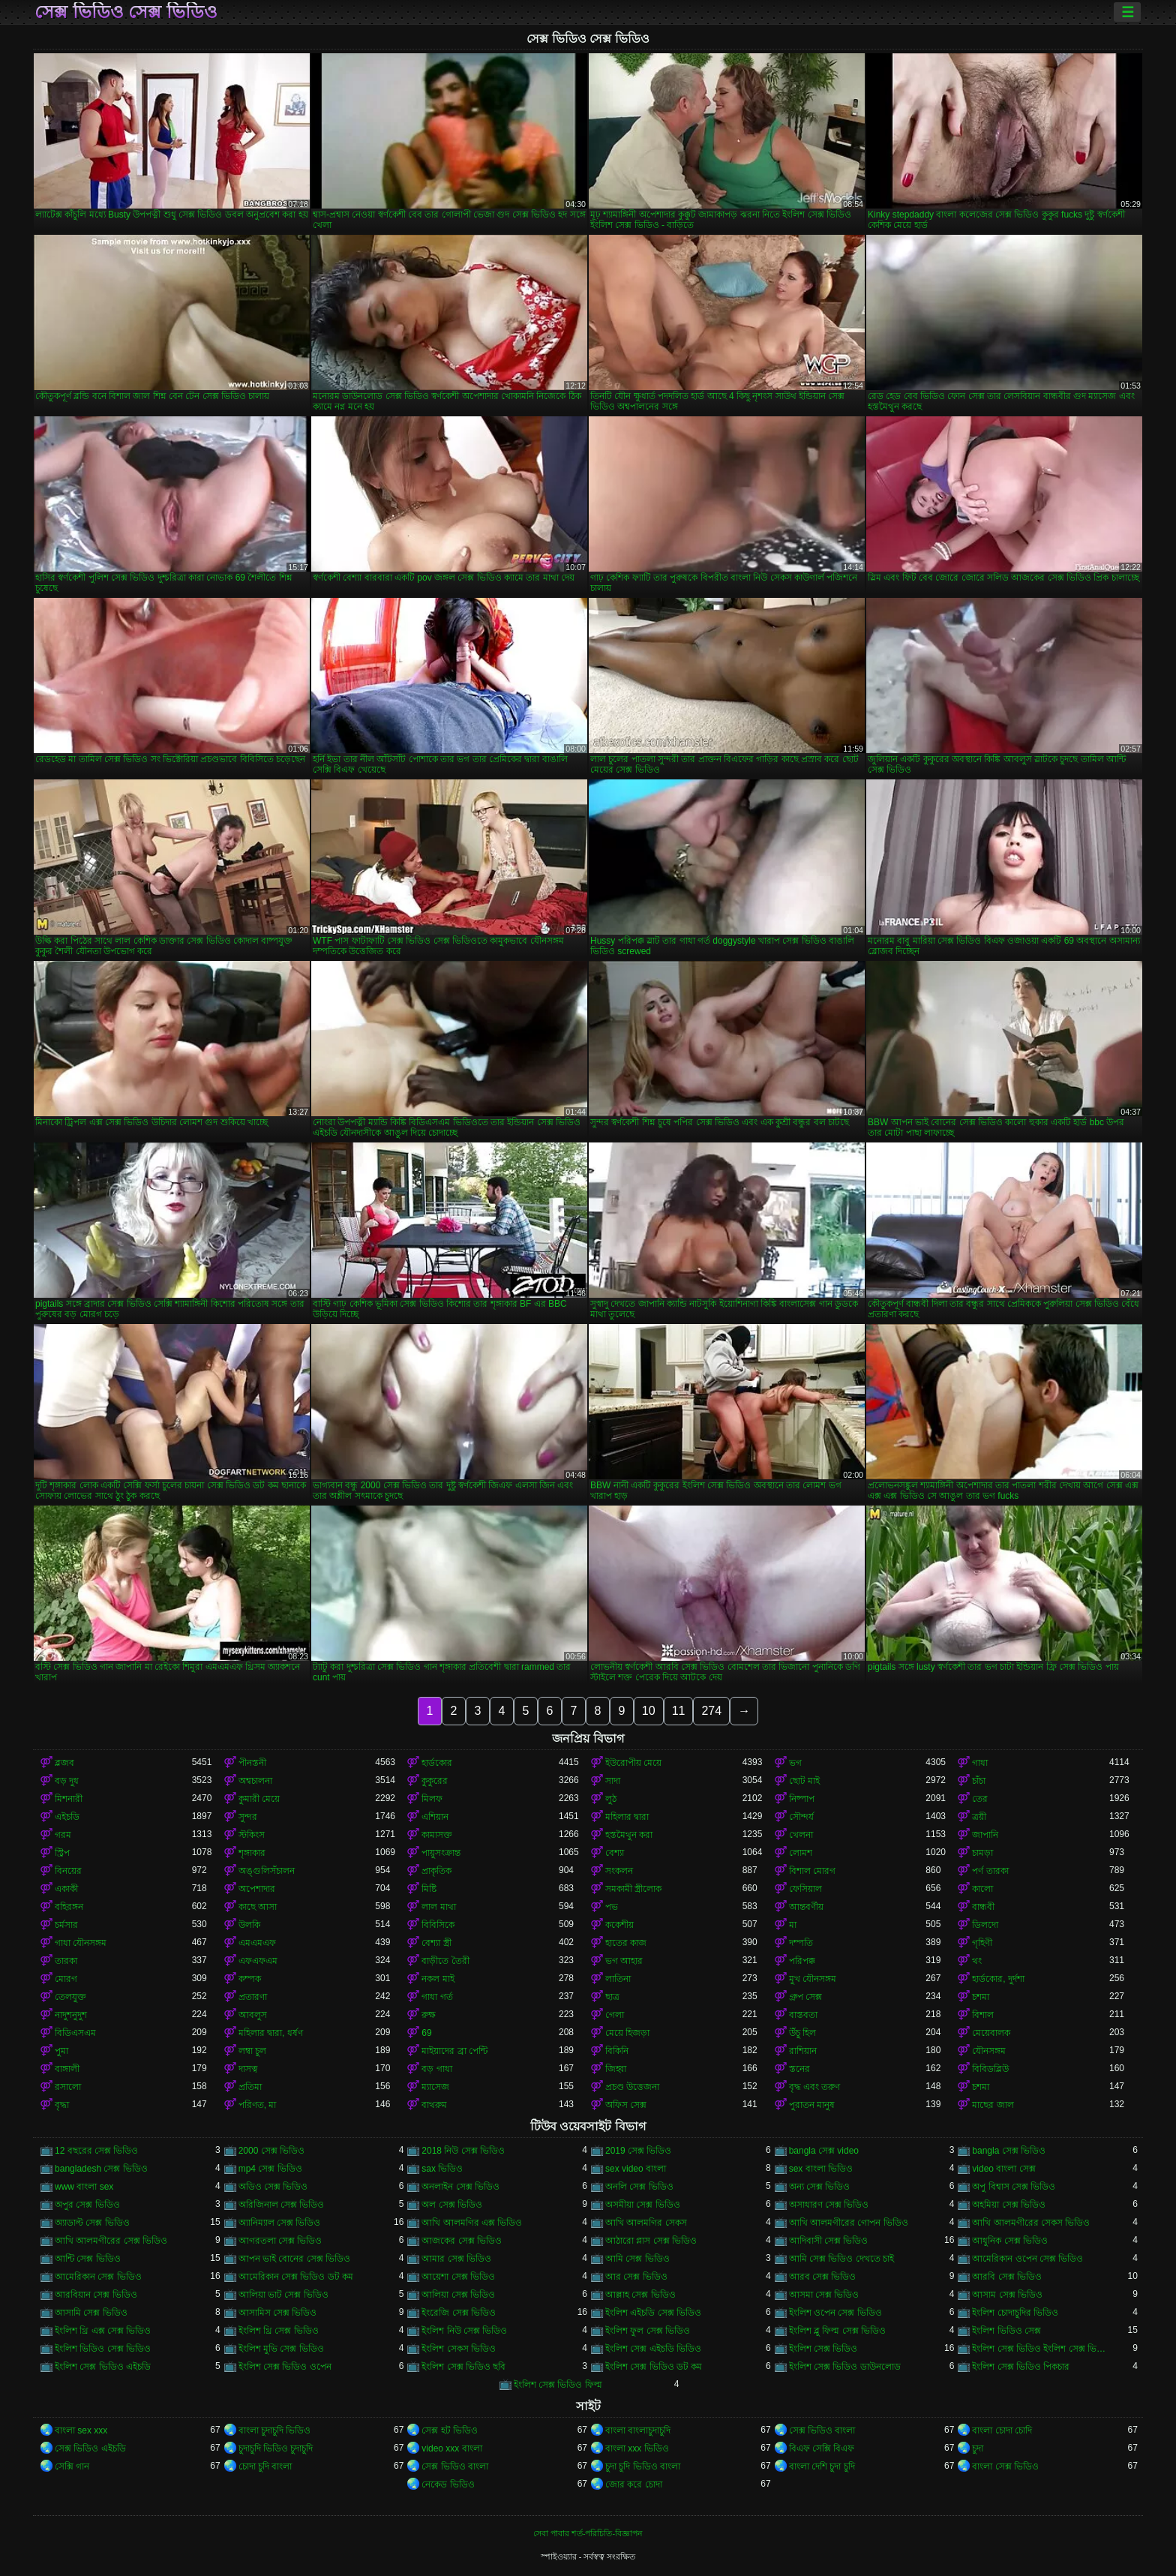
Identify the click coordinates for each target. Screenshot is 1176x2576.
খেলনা (801, 1835)
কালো (982, 1889)
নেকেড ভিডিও (448, 2484)
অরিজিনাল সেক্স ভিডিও (281, 2204)
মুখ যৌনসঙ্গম (812, 1979)
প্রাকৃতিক (437, 1871)
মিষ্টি (429, 1889)
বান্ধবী (983, 1907)
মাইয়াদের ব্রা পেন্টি (455, 2051)
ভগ (795, 1763)
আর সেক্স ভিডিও (636, 2276)
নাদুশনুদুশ (71, 2015)
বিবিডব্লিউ (990, 2069)
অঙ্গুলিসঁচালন (266, 1871)
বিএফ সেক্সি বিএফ (822, 2448)
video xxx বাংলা (452, 2448)
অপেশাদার (256, 1889)
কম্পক (249, 1979)
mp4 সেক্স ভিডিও (270, 2168)
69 (426, 2033)
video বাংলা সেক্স (1003, 2168)
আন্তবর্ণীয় (806, 1907)
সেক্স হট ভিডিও (450, 2430)
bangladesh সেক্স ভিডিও (101, 2168)
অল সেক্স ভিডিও (452, 2204)
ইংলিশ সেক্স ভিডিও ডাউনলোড (845, 2366)
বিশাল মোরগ (812, 1871)
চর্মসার (66, 1925)
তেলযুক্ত (70, 1997)
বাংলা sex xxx (81, 2430)
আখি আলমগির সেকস (646, 2222)
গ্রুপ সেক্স (805, 1997)
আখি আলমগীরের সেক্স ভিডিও (111, 2240)
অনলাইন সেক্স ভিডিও (461, 2186)
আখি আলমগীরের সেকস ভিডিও (1031, 2222)
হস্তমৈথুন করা (628, 1835)
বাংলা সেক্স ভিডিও (1005, 2466)
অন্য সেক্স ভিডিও (819, 2186)
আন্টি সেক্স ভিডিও (88, 2258)
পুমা (61, 2051)
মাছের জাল (992, 2105)
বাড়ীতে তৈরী (445, 1961)
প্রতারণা (252, 1997)
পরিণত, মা (257, 2105)
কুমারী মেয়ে (259, 1799)
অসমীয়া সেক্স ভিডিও (642, 2204)
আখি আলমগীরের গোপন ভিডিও (848, 2222)
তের (980, 1799)
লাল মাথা (438, 1907)
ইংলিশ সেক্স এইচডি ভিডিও (653, 2348)
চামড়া (982, 1853)
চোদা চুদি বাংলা (265, 2466)
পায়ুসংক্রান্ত (441, 1853)
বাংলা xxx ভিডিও (637, 2448)
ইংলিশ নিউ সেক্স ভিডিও (464, 2330)
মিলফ (432, 1799)
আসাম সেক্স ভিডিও (1007, 2294)
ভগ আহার (624, 1961)
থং (977, 1961)
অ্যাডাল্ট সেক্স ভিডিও (92, 2222)
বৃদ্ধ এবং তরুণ (815, 2087)
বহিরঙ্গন (69, 1907)
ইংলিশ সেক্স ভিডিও (823, 2348)
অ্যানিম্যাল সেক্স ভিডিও (279, 2222)
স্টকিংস (251, 1835)
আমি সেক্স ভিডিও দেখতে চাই (841, 2258)
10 (649, 1710)
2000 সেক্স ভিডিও (271, 2150)
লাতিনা (618, 1979)
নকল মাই (438, 1979)
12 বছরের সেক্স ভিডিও (96, 2150)
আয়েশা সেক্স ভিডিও (458, 2276)
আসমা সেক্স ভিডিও (824, 2294)
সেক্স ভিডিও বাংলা (822, 2430)
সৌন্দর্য (801, 1817)
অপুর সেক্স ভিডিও (87, 2204)
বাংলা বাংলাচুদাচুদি (637, 2430)
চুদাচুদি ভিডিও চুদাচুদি (276, 2448)
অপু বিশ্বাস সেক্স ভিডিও (1013, 2186)
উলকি (249, 1925)
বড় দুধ (67, 1781)
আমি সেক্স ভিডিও (637, 2258)
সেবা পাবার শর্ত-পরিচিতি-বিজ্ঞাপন (588, 2533)
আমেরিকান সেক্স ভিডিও (98, 2276)
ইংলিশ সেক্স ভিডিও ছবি (464, 2366)
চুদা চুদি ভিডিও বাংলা (642, 2466)
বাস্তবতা (803, 2015)
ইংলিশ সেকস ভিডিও (459, 2348)
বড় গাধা (437, 2069)
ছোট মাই (804, 1781)
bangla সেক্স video (824, 2150)
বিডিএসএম (75, 2033)
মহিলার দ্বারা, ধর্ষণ (270, 2033)
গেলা (614, 2015)
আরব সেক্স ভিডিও (822, 2276)
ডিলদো (985, 1925)
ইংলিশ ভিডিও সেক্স (1006, 2330)
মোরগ (66, 1979)
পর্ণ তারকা (990, 1871)
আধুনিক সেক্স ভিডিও (1010, 2240)
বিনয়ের (68, 1871)
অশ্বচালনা (255, 1781)
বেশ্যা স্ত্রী (436, 1943)
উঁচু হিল (802, 2033)
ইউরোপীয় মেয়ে (633, 1763)
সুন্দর (247, 1817)
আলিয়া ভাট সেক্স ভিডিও (283, 2294)
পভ (611, 1907)
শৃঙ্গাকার (252, 1853)
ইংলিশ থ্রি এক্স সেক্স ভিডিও (103, 2330)
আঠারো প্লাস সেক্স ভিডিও (651, 2240)
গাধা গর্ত (437, 1997)
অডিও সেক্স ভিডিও (273, 2186)
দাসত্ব (248, 2069)
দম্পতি (801, 1943)
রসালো (68, 2087)
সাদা (612, 1781)
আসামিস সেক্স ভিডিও (277, 2312)
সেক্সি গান (72, 2466)
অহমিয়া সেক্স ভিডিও (1009, 2204)
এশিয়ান (435, 1817)
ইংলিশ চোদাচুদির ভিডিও (1015, 2312)
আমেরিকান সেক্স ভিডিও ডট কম (295, 2276)
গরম (63, 1835)
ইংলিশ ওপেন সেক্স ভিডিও (835, 2312)
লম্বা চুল (252, 2051)
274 (711, 1710)
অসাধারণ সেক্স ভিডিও (829, 2204)
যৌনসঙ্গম (989, 2051)
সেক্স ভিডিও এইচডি (90, 2448)
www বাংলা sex (84, 2186)
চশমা (980, 1997)
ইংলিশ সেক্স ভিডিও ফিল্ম (558, 2384)
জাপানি (985, 1835)
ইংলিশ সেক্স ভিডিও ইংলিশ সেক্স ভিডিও (1040, 2348)
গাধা (980, 1763)
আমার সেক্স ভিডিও (456, 2258)
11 (679, 1710)
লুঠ (610, 1799)
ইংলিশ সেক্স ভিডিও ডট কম (653, 2366)
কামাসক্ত (437, 1835)
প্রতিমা (250, 2087)
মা (792, 1925)
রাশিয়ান (803, 2051)
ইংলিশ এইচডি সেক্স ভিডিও (653, 2312)
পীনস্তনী (252, 1763)
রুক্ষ (429, 2015)
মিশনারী (68, 1799)
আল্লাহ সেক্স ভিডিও (640, 2294)
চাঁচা (979, 1781)
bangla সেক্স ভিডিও (1009, 2150)
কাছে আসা (257, 1907)
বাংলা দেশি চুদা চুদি (822, 2466)
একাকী (66, 1889)
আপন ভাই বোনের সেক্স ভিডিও (294, 2258)
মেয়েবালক (991, 2033)
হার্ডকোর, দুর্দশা (998, 1979)
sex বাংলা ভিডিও (821, 2168)
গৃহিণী (982, 1943)
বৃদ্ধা (62, 2105)
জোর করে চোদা (633, 2484)
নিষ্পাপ (801, 1799)
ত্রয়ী (979, 1817)
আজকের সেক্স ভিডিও (462, 2240)
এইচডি (67, 1817)
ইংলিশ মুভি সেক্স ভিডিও (281, 2348)
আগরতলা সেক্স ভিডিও (280, 2240)
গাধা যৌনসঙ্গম (80, 1943)
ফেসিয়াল (805, 1889)
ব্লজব (64, 1763)
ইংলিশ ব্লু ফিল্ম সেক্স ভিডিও (837, 2330)
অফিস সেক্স (625, 2105)
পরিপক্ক (802, 1961)
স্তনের (799, 2069)
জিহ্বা (615, 2069)
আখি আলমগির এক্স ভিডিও (472, 2222)
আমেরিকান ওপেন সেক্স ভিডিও (1027, 2258)
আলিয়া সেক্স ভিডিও (458, 2294)
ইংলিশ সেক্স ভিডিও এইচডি (103, 2366)
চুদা (977, 2448)
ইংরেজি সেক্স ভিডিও (459, 2312)
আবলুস (252, 2015)
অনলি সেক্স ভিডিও (639, 2186)
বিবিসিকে (438, 1925)
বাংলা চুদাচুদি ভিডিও (274, 2430)
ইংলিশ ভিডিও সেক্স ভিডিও (103, 2348)
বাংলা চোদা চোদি (1002, 2430)
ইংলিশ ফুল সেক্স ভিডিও (647, 2330)
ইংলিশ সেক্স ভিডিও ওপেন (285, 2366)
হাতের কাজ (625, 1943)
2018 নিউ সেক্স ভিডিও (463, 2150)
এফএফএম (258, 1961)
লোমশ (800, 1853)
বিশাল (983, 2015)
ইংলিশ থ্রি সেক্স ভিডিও (278, 2330)
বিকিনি (616, 2051)
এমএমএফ (257, 1943)
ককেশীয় (619, 1925)
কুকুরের (435, 1781)
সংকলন (619, 1871)
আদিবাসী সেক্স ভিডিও (828, 2240)
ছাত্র (612, 1997)
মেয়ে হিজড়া (627, 2033)
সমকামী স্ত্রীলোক (633, 1889)
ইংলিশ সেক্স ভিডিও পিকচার (1021, 2366)
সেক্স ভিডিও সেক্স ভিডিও (126, 12)
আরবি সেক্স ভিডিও (1007, 2276)
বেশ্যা (614, 1853)
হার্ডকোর (437, 1763)
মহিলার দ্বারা (627, 1817)
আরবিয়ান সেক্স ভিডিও (96, 2294)
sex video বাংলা (635, 2168)
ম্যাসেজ (435, 2087)
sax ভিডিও (442, 2168)
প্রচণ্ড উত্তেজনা (632, 2087)
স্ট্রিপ (62, 1853)
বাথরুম (434, 2105)
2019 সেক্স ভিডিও (638, 2150)
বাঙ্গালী (67, 2069)
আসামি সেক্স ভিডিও (91, 2312)
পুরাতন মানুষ (812, 2105)
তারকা (66, 1961)
